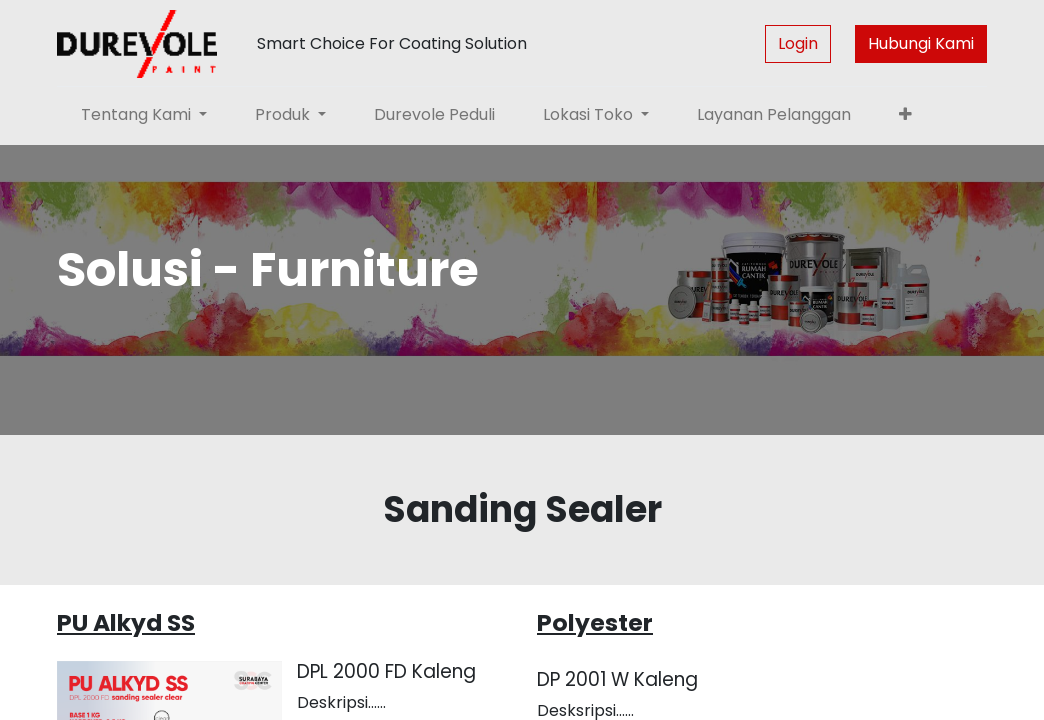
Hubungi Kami (921, 43)
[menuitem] (434, 115)
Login (798, 43)
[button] (905, 115)
